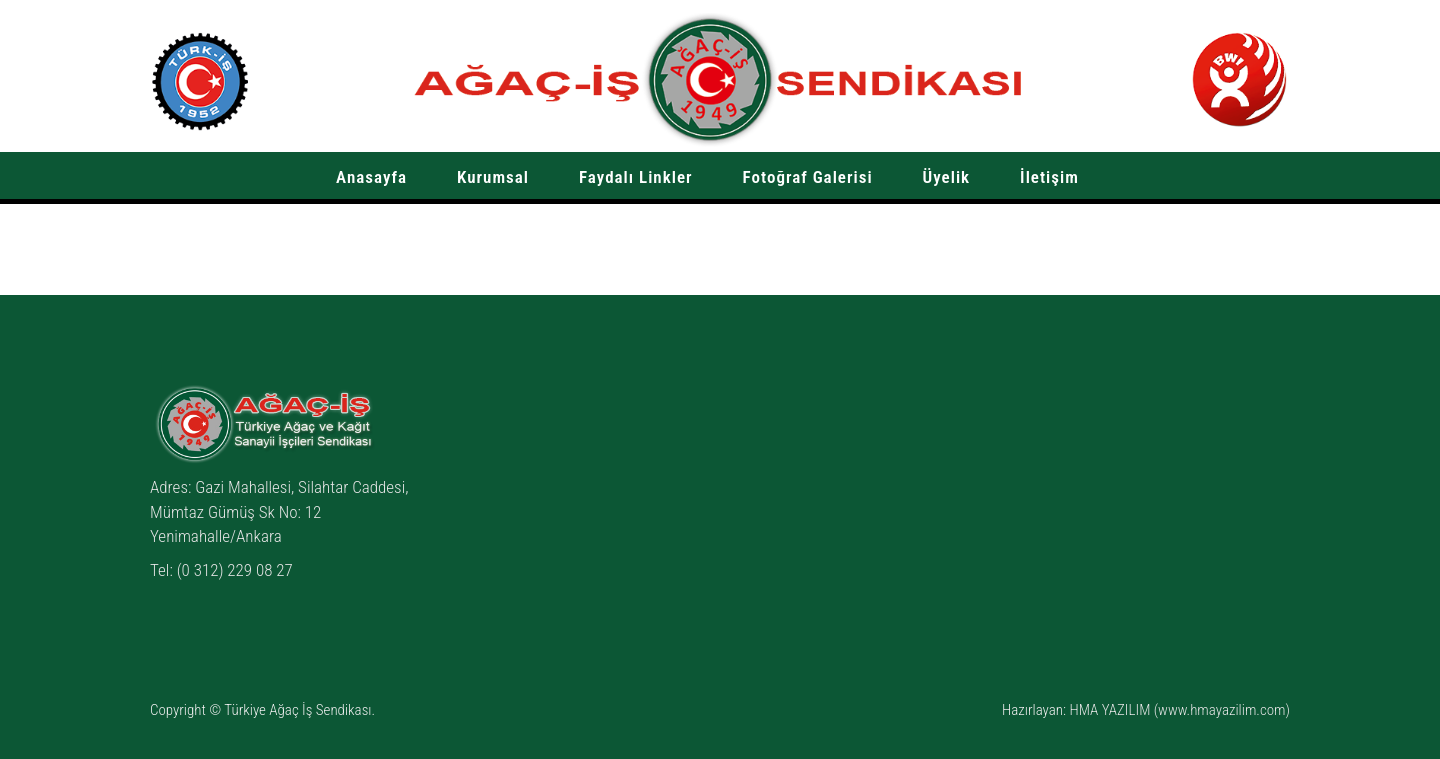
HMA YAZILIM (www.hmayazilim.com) (1179, 710)
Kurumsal (493, 177)
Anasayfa (371, 177)
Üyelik (947, 177)
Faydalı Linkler (636, 177)
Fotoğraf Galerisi (808, 177)
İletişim (1049, 177)
